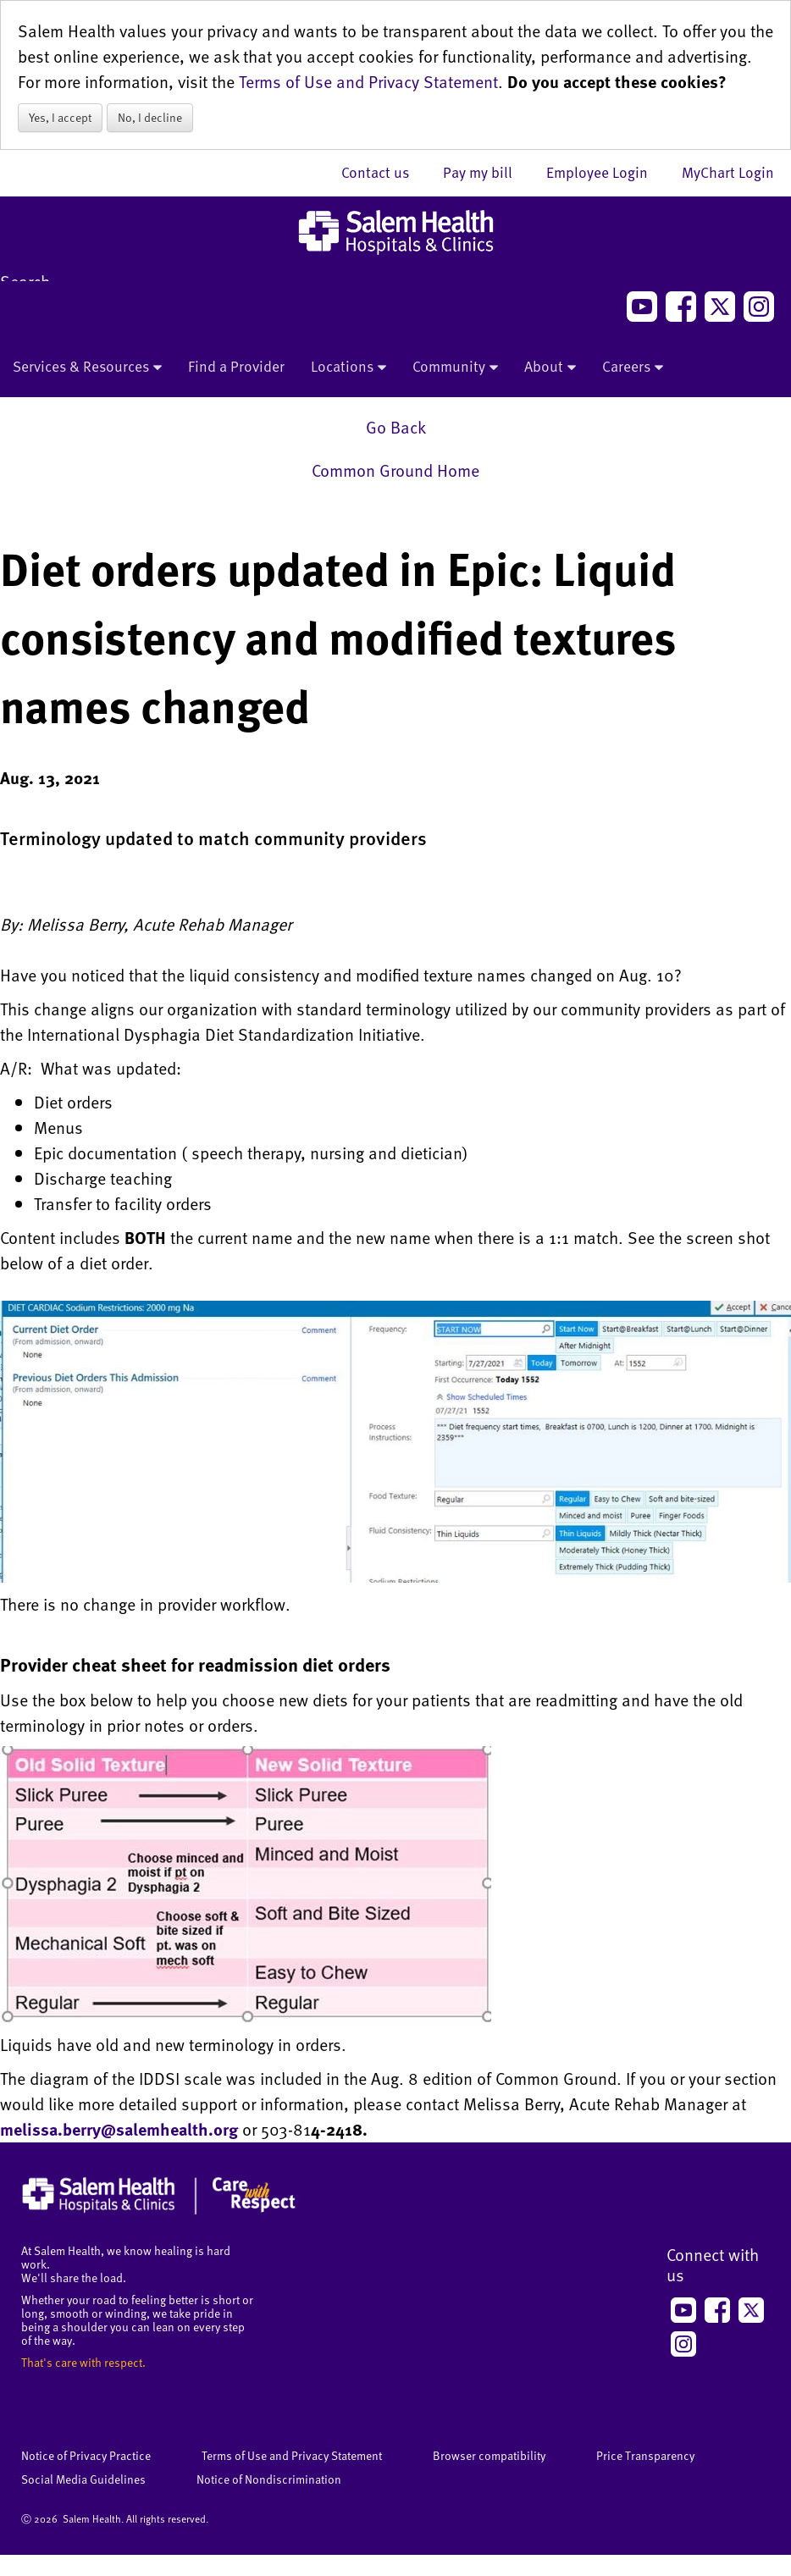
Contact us (383, 172)
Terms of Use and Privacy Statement (368, 81)
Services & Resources (87, 367)
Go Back (396, 426)
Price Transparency (645, 2455)
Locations (348, 367)
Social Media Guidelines (83, 2479)
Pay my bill (486, 172)
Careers (632, 367)
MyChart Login (728, 172)
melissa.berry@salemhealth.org (119, 2129)
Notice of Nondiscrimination (268, 2479)
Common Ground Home (395, 470)
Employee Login (605, 172)
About (550, 367)
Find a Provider (236, 366)
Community (455, 367)
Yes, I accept (60, 117)
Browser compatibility (489, 2455)
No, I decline (150, 117)
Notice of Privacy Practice (86, 2455)
